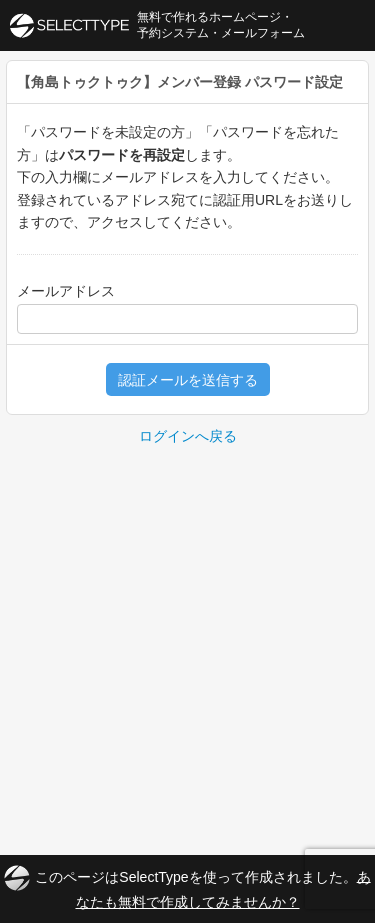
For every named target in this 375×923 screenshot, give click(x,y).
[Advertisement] (187, 645)
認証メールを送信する (188, 380)
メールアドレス (66, 291)
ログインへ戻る (188, 436)
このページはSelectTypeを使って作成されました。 (187, 887)
